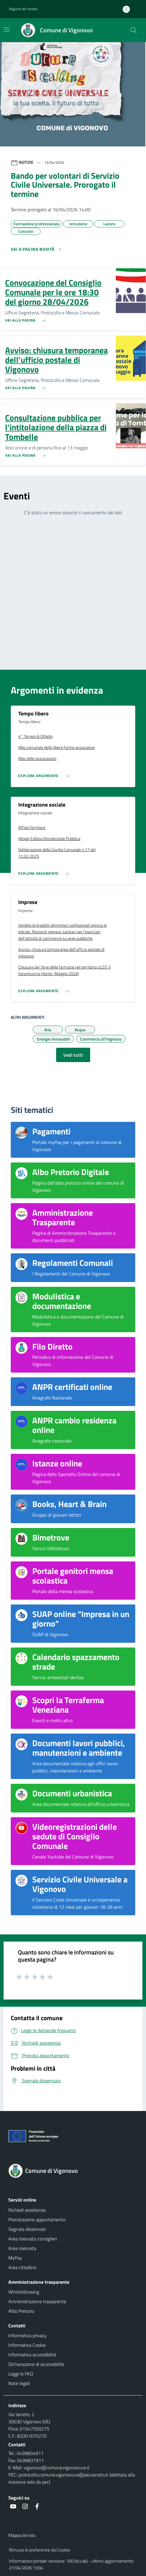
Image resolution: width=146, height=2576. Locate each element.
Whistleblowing (23, 2291)
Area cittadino (22, 2267)
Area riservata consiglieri (32, 2238)
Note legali (19, 2383)
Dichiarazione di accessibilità (36, 2364)
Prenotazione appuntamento (36, 2219)
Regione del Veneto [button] (23, 9)
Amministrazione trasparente (37, 2301)
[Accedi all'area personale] (128, 9)
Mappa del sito (22, 2535)
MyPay (15, 2257)
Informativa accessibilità (32, 2354)
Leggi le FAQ (20, 2373)
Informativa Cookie (27, 2345)
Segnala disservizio (27, 2229)
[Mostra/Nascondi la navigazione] (6, 29)
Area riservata (22, 2248)
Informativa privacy (27, 2335)
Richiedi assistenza (27, 2210)
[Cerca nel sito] (133, 30)
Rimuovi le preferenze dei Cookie (39, 2549)
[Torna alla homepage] (73, 2171)
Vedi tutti (73, 1054)
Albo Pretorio (21, 2311)
